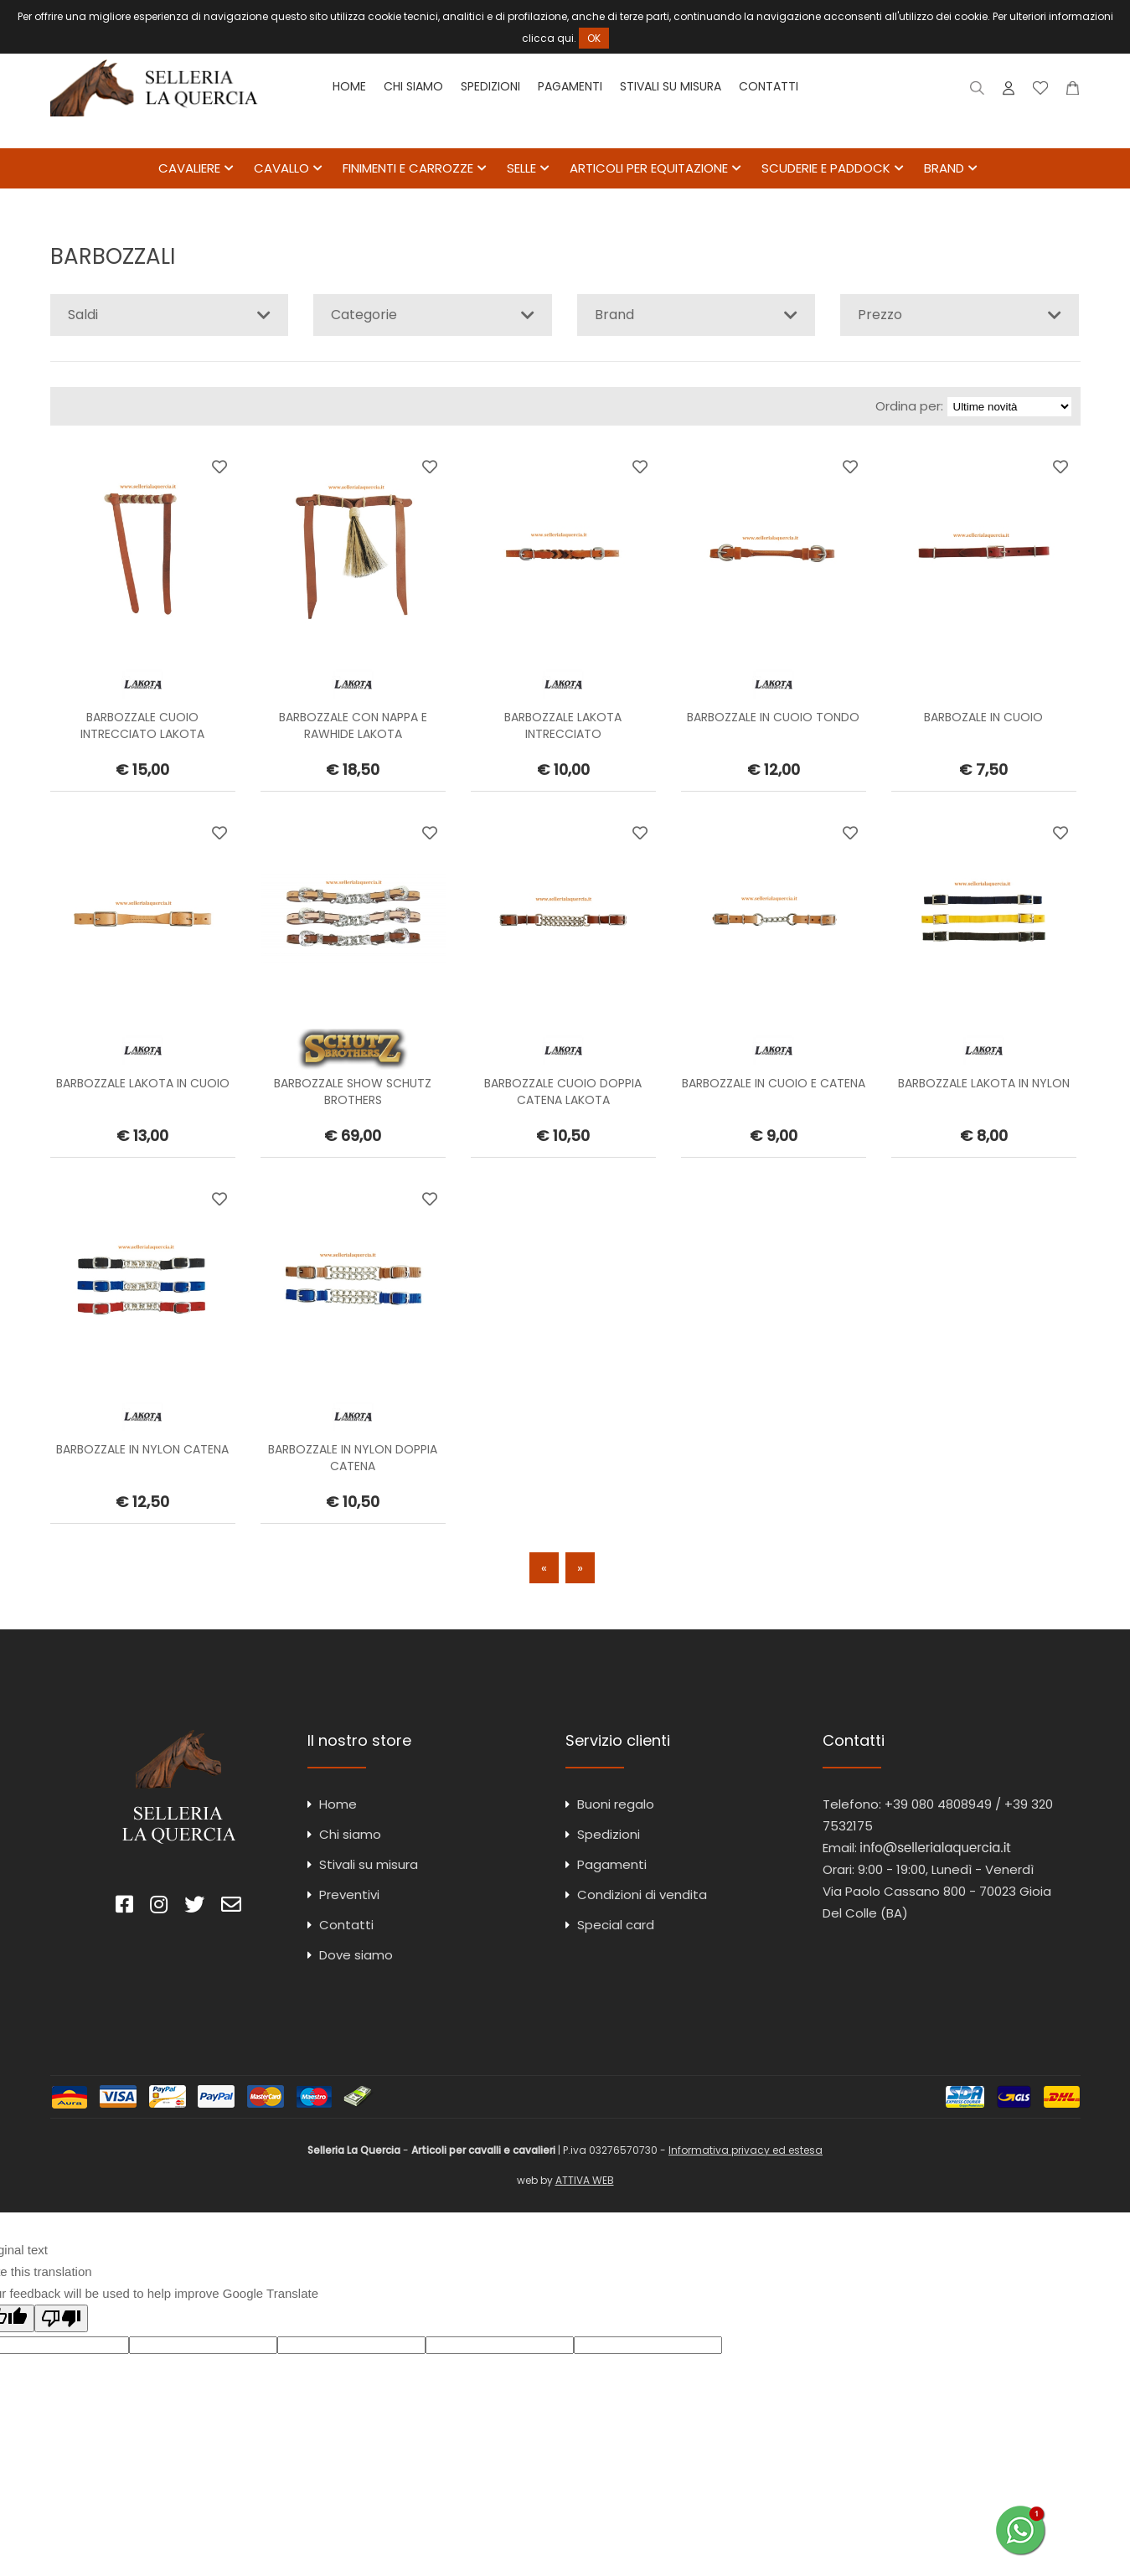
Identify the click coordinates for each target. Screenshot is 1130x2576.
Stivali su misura (670, 86)
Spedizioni (490, 86)
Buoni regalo (615, 1805)
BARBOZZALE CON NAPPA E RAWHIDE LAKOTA (353, 726)
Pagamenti (570, 86)
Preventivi (349, 1895)
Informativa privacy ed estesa (745, 2151)
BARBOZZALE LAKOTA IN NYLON (984, 1084)
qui (565, 38)
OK (594, 38)
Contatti (768, 86)
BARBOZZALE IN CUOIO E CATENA (773, 1084)
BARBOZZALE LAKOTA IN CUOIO (143, 1084)
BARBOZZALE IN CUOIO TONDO (773, 718)
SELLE (521, 169)
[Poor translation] (61, 2319)
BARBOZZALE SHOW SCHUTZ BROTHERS (352, 1092)
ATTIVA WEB (584, 2181)
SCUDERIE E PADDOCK (825, 169)
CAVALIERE (189, 169)
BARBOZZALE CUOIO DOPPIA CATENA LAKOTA (563, 1092)
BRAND (944, 169)
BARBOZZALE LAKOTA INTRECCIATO (563, 726)
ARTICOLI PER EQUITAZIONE (649, 169)
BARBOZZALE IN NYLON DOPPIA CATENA (352, 1458)
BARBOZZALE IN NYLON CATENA (142, 1450)
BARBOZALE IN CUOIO (983, 718)
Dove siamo (356, 1955)
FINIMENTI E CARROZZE (408, 169)
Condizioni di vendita (642, 1895)
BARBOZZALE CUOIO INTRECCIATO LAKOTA (142, 726)
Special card (615, 1925)
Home (349, 86)
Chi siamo (413, 86)
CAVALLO (281, 169)
